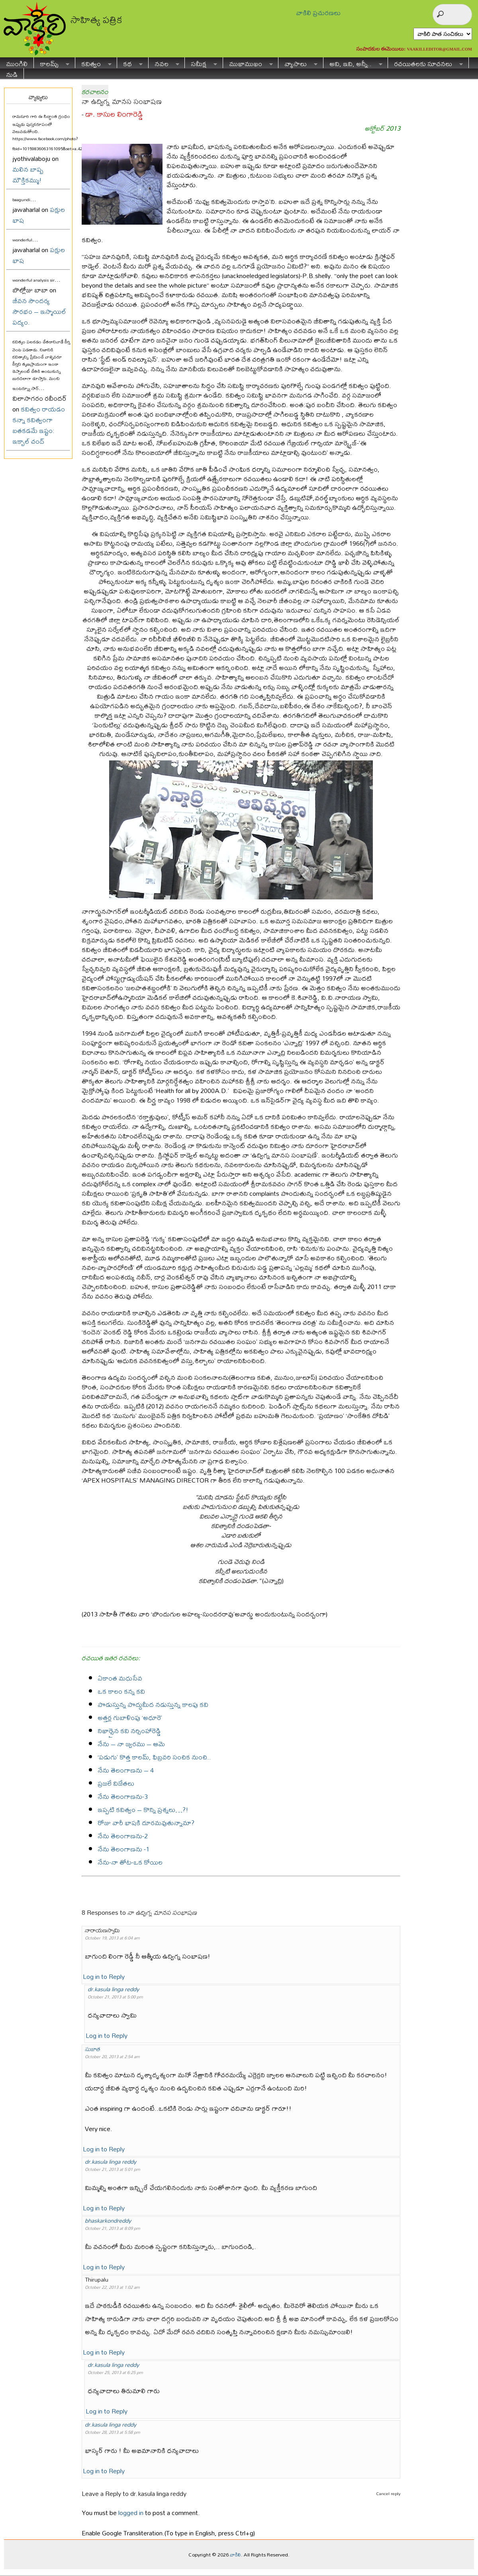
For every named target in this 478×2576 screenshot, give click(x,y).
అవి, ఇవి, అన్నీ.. (352, 62)
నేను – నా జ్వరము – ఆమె (131, 1743)
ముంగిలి (16, 62)
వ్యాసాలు (297, 62)
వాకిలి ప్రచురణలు (318, 12)
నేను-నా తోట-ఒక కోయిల (130, 1862)
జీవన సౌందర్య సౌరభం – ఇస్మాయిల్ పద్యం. (39, 311)
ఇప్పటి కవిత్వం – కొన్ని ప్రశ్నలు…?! (143, 1809)
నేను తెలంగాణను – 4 (126, 1770)
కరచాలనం (95, 91)
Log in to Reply (104, 1976)
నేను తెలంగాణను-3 (123, 1796)
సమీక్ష (201, 62)
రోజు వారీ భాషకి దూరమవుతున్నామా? (146, 1822)
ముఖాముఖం (248, 62)
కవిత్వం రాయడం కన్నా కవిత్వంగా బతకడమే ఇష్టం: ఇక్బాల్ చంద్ (38, 425)
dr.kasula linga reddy (113, 1989)
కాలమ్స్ (51, 62)
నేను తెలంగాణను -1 (123, 1848)
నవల (164, 62)
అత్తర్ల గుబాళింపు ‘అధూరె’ (130, 1717)
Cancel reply (388, 2493)
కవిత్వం (93, 62)
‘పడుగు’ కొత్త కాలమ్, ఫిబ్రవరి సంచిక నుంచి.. (154, 1756)
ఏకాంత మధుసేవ (120, 1678)
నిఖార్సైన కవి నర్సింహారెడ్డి (129, 1730)
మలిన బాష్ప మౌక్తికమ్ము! (27, 174)
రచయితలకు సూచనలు (425, 62)
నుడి (12, 73)
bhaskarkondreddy (108, 2220)
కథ (130, 62)
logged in (130, 2512)
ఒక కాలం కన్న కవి (121, 1691)
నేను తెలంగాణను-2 (123, 1835)
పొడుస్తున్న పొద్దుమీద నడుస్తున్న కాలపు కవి (153, 1704)
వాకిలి (235, 2554)
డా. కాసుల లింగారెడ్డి (114, 114)
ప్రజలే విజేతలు (116, 1783)
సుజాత (92, 2049)
